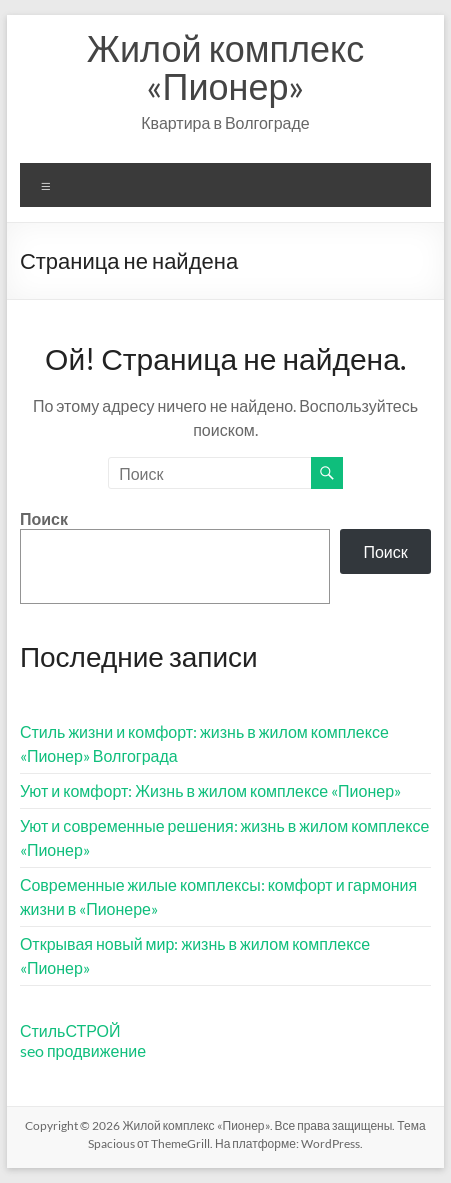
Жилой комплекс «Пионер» (226, 67)
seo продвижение (83, 1050)
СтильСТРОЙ (70, 1030)
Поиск (44, 518)
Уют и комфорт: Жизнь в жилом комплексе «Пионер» (210, 790)
